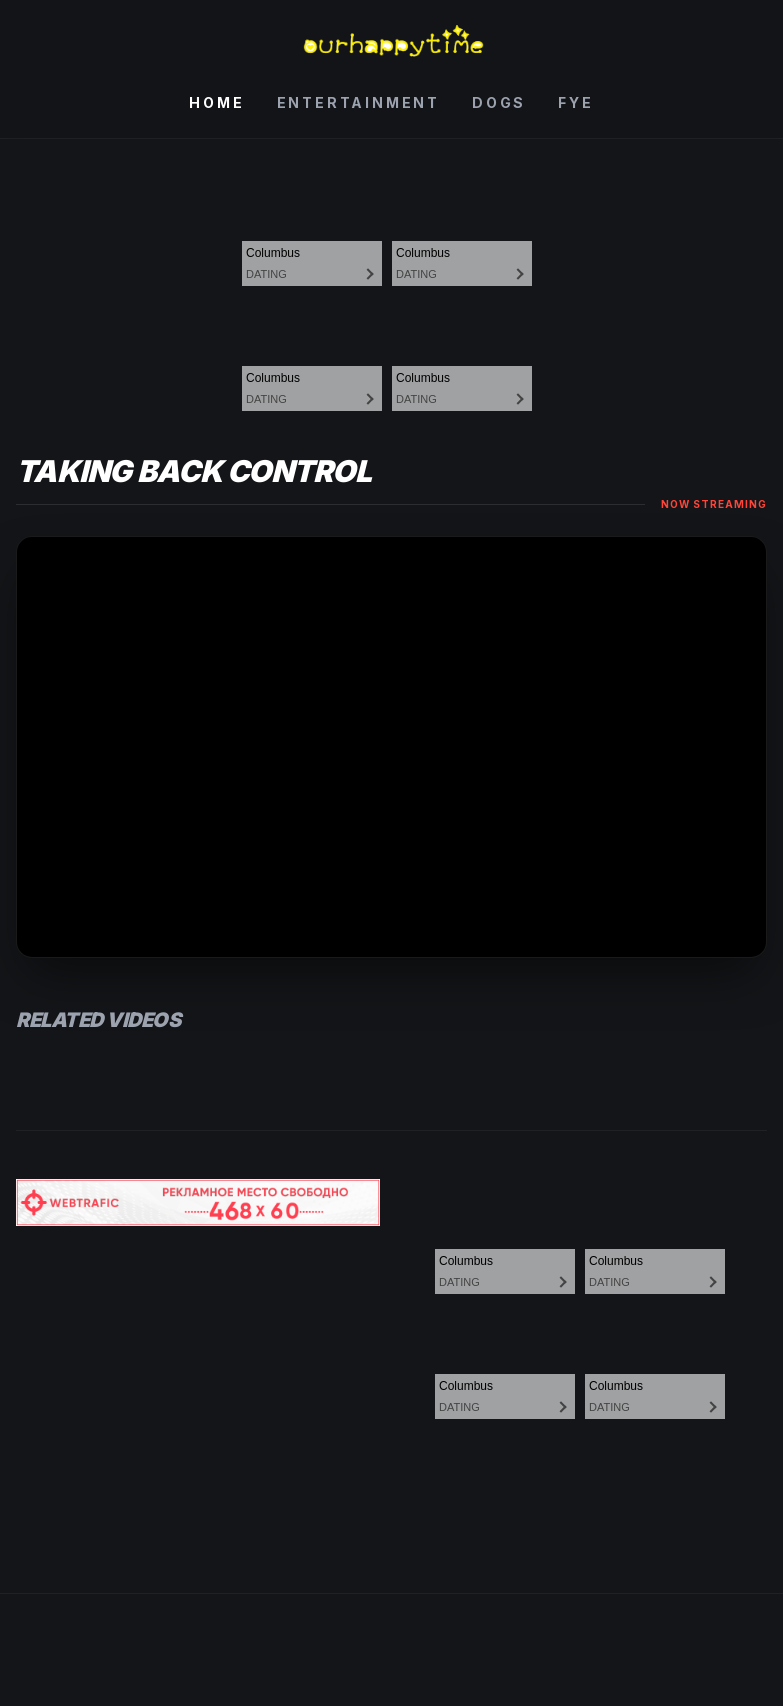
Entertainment (358, 102)
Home (216, 102)
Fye (575, 102)
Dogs (499, 102)
